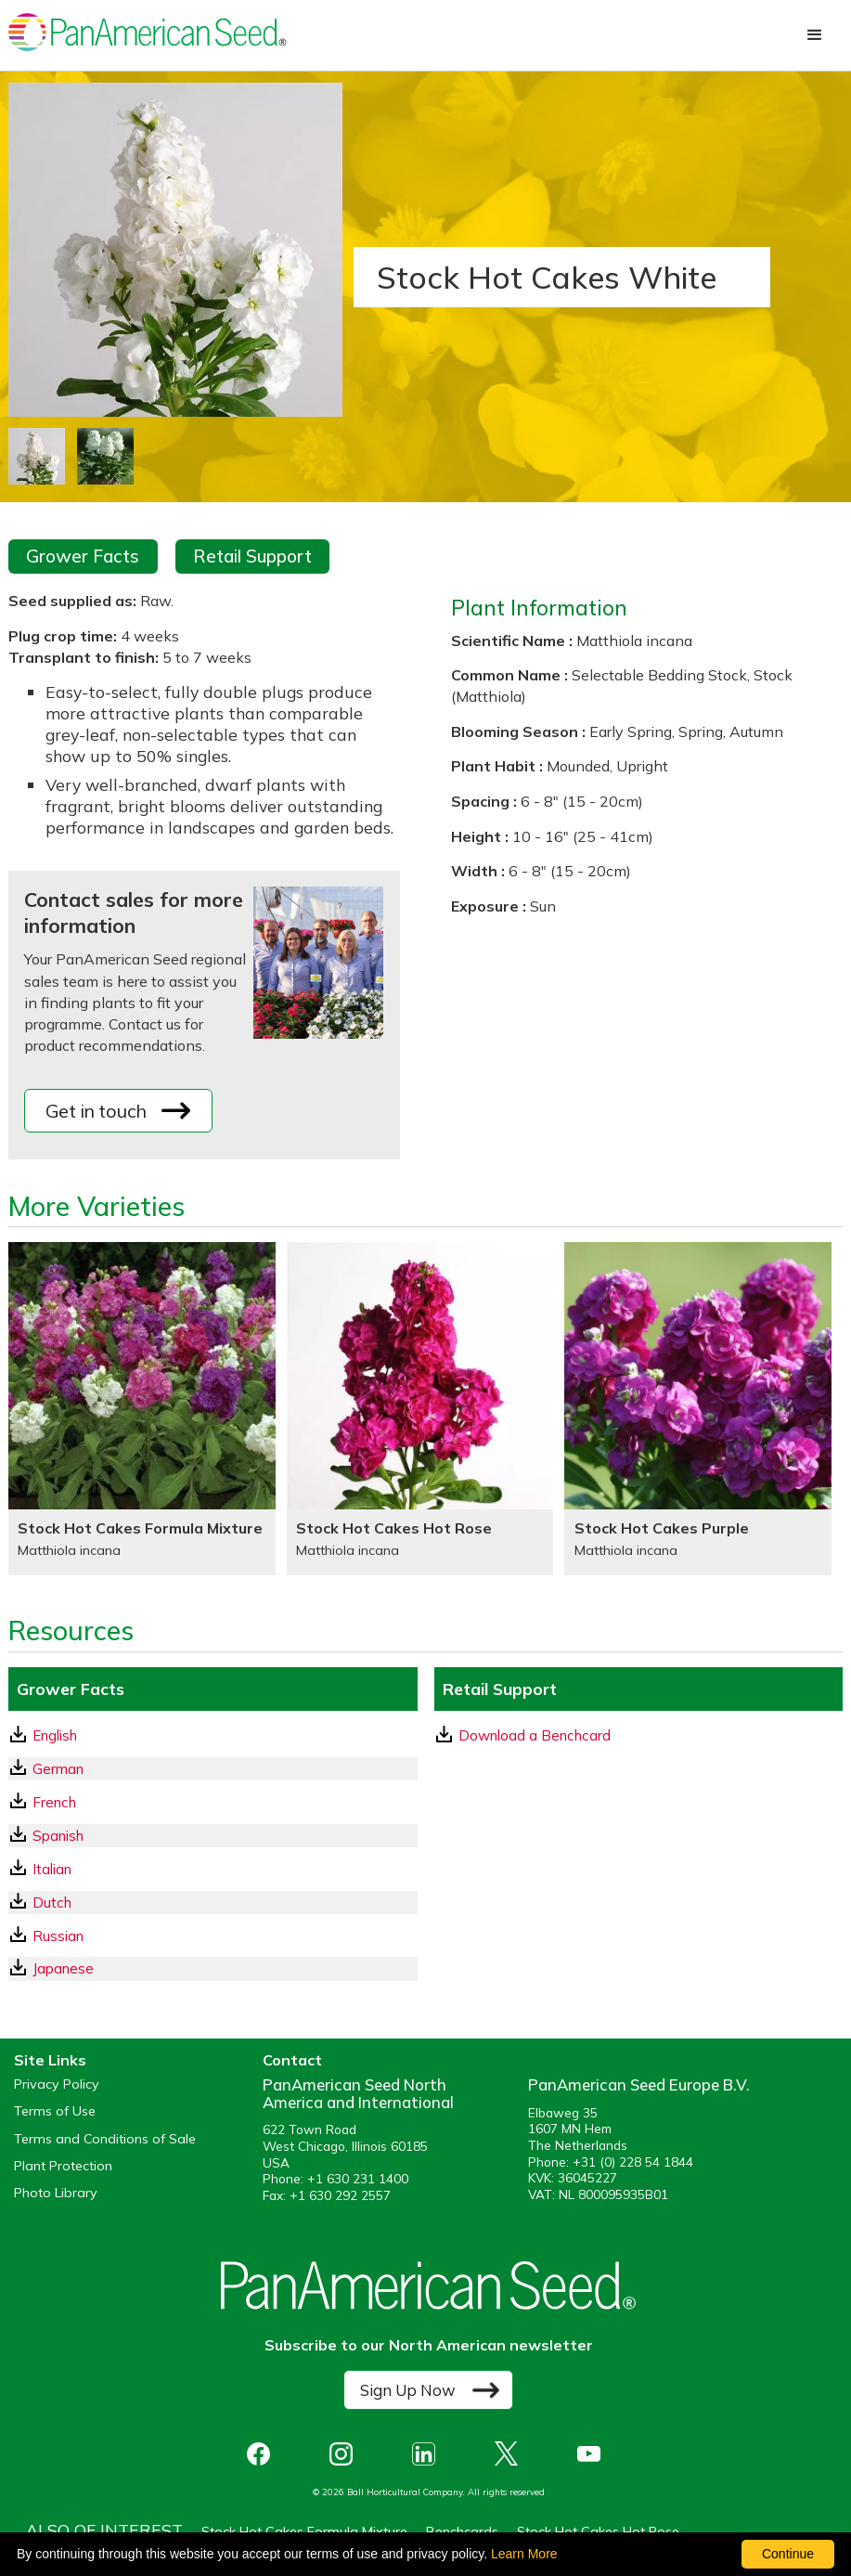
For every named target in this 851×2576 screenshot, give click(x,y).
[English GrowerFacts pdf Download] (213, 1735)
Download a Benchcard (523, 1735)
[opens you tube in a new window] (593, 2454)
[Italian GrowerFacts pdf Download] (213, 1869)
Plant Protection (63, 2166)
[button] (815, 35)
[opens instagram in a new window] (345, 2454)
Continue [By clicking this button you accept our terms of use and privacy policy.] (788, 2553)
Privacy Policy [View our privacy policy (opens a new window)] (56, 2084)
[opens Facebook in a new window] (263, 2454)
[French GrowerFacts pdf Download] (213, 1802)
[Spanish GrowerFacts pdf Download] (213, 1835)
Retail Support (252, 556)
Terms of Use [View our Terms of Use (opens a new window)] (55, 2111)
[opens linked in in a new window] (428, 2454)
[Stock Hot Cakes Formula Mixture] (142, 1408)
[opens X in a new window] (511, 2454)
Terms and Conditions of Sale (105, 2139)
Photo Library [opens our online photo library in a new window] (55, 2193)
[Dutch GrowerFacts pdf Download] (213, 1902)
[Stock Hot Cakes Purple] (698, 1408)
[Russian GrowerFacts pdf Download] (213, 1936)
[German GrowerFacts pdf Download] (213, 1768)
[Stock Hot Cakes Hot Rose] (420, 1408)
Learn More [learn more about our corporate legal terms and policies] (524, 2553)
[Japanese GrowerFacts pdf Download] (213, 1968)
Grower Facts (82, 556)
